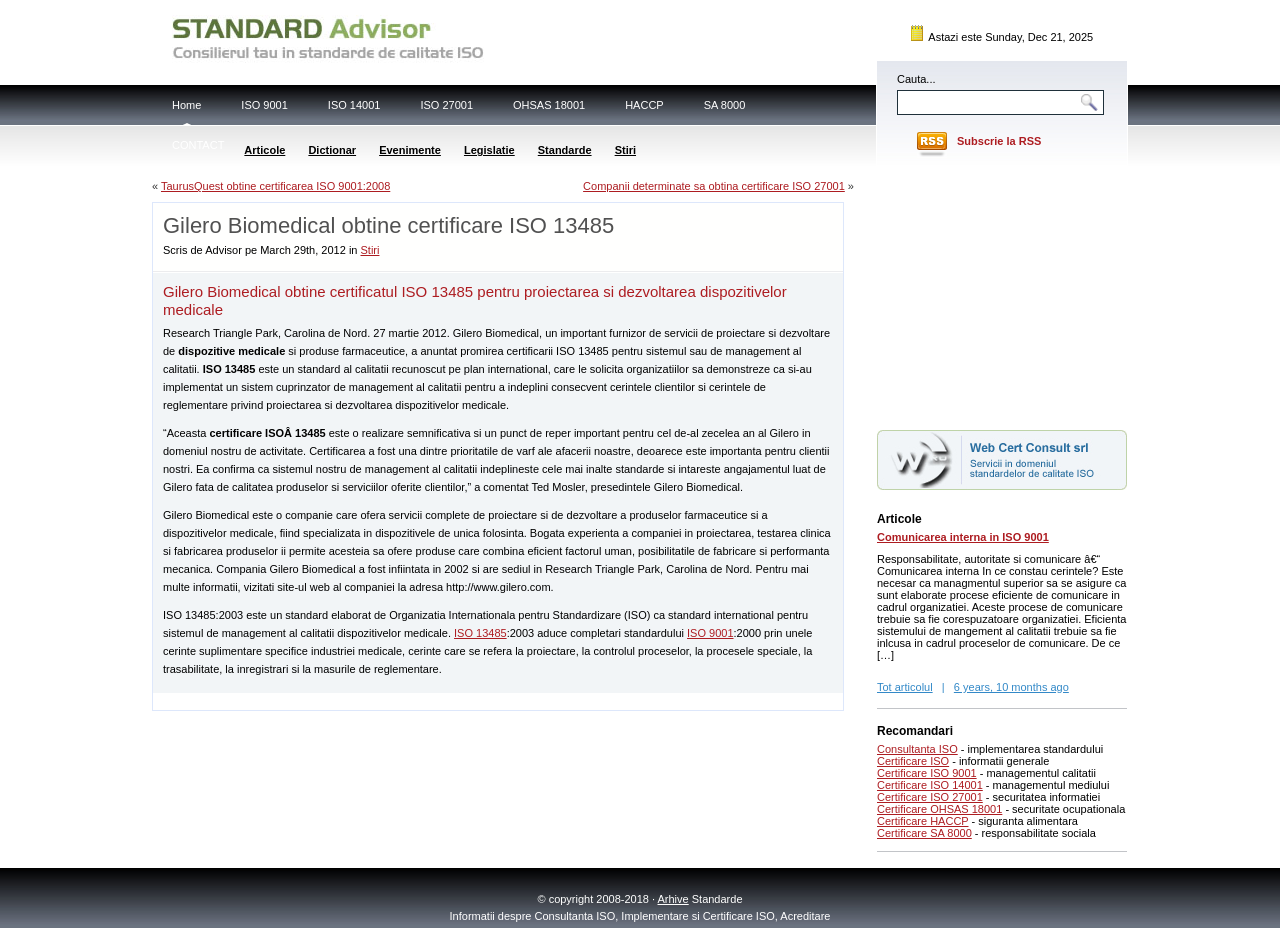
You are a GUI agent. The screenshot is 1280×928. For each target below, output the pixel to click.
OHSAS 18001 (549, 105)
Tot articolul (905, 687)
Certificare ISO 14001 (930, 785)
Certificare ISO (913, 761)
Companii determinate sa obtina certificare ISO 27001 (714, 186)
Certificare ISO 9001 (927, 773)
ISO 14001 (354, 105)
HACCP (644, 105)
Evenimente (410, 150)
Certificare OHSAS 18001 (939, 809)
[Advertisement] (387, 700)
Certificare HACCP (923, 821)
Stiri (625, 150)
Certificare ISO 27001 (930, 797)
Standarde (565, 150)
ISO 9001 (264, 105)
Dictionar (332, 150)
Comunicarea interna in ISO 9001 (963, 537)
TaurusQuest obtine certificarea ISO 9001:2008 (275, 186)
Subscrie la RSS (999, 141)
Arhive (673, 899)
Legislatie (489, 150)
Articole (264, 150)
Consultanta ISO (917, 749)
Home (186, 105)
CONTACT (198, 145)
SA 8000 (725, 105)
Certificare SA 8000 (924, 833)
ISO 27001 (446, 105)
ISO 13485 (480, 633)
